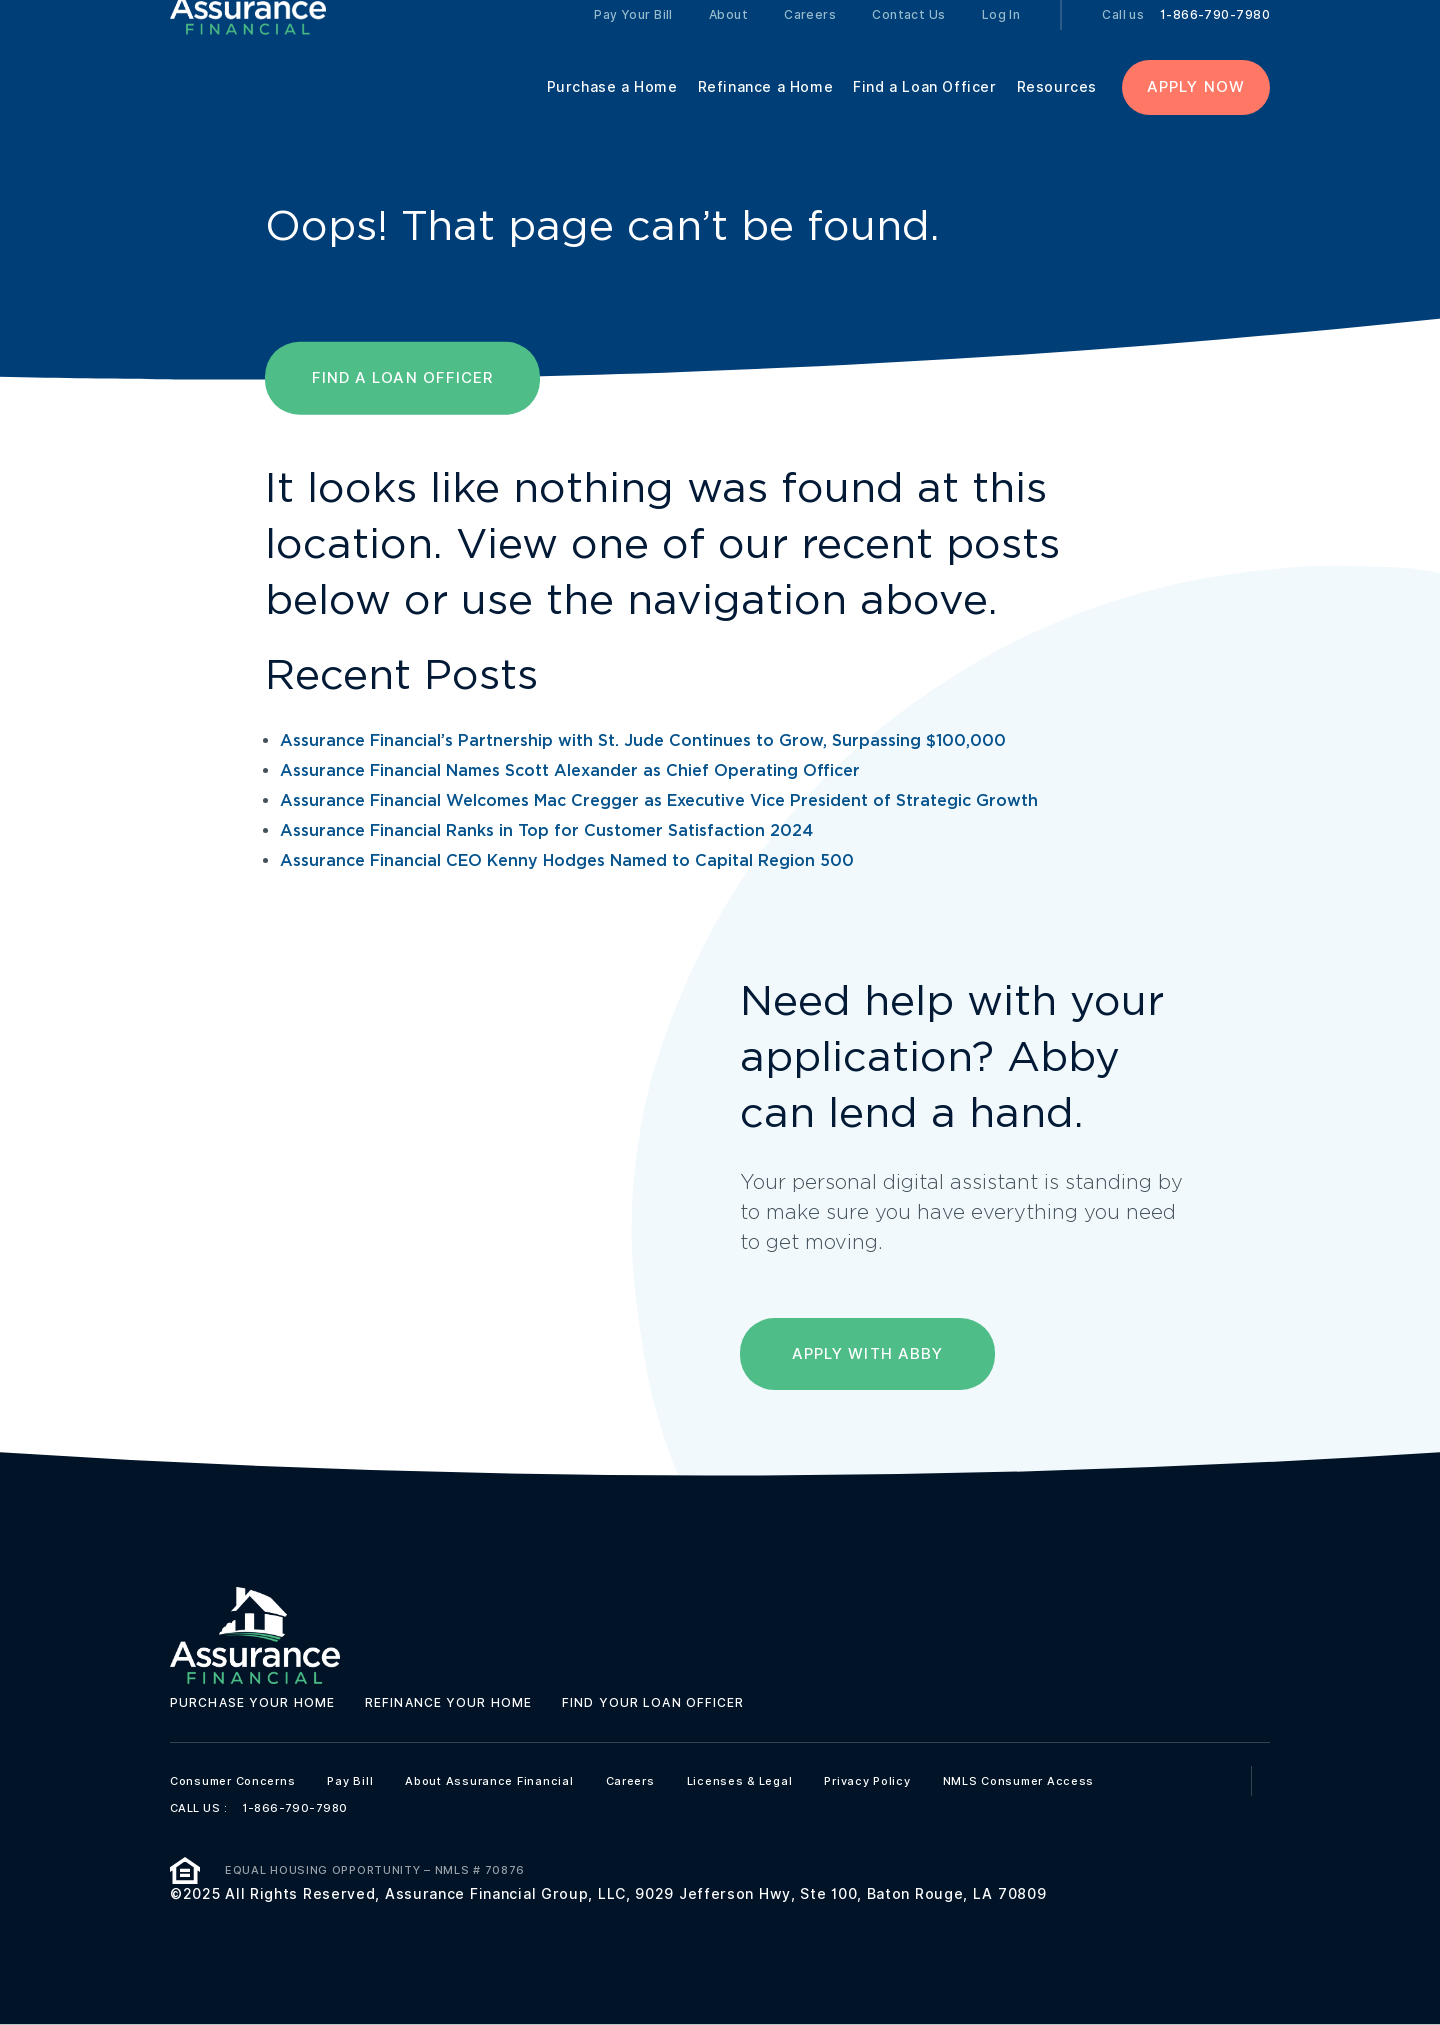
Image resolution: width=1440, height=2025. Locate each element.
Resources (1057, 112)
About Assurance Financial (489, 1781)
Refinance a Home (766, 112)
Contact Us (908, 39)
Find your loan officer (653, 1702)
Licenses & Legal (740, 1781)
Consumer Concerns (232, 1781)
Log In (1001, 39)
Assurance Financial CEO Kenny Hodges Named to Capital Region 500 (567, 861)
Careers (810, 39)
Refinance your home (448, 1702)
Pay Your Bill (633, 39)
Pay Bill (350, 1781)
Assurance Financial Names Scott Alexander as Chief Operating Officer (570, 771)
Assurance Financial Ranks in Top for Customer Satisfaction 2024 (546, 831)
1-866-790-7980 (1215, 39)
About (728, 39)
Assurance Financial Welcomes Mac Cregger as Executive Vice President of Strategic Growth (659, 801)
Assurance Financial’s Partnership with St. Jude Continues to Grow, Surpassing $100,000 (643, 741)
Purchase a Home (612, 112)
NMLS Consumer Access (1019, 1781)
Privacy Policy (867, 1781)
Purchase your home (252, 1702)
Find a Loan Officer (924, 112)
